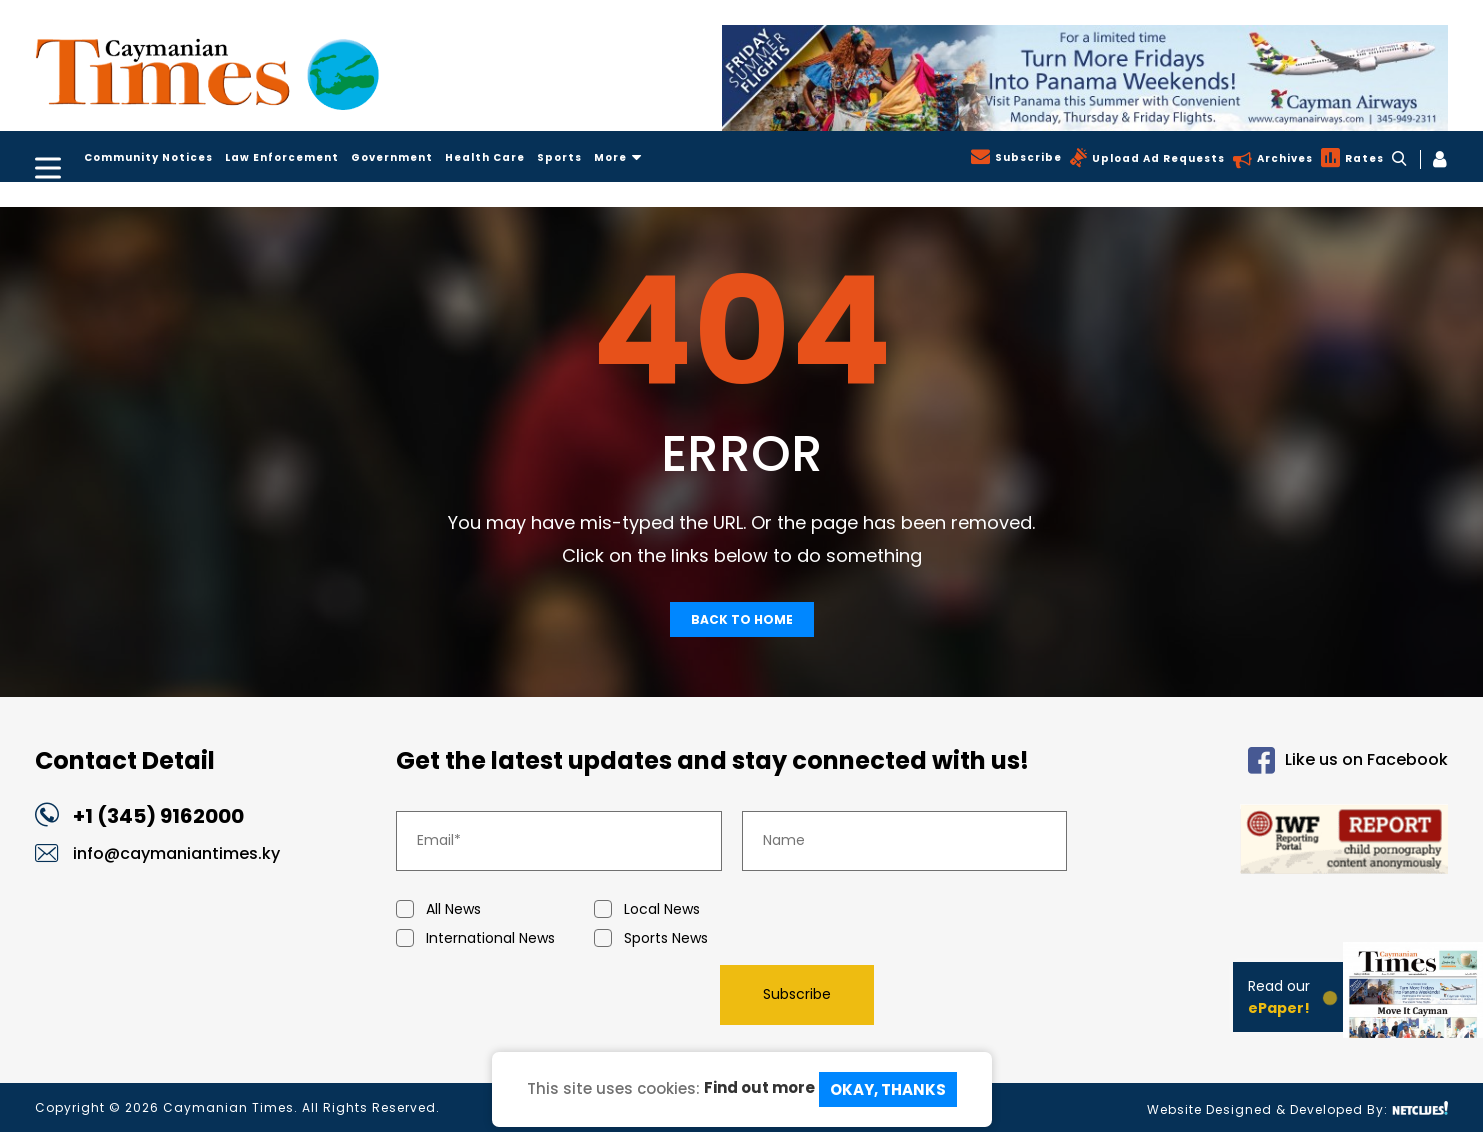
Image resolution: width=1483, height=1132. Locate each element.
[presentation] (548, 994)
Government (392, 157)
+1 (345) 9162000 (158, 816)
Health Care (485, 157)
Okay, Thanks (888, 1089)
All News (495, 909)
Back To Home (742, 619)
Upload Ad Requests (1156, 158)
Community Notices (148, 157)
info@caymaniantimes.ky (176, 853)
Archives (1283, 158)
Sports (559, 157)
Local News (693, 909)
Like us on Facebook (1348, 760)
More (618, 157)
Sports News (693, 938)
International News (495, 938)
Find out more (759, 1087)
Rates (1362, 158)
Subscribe (1026, 157)
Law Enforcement (282, 157)
